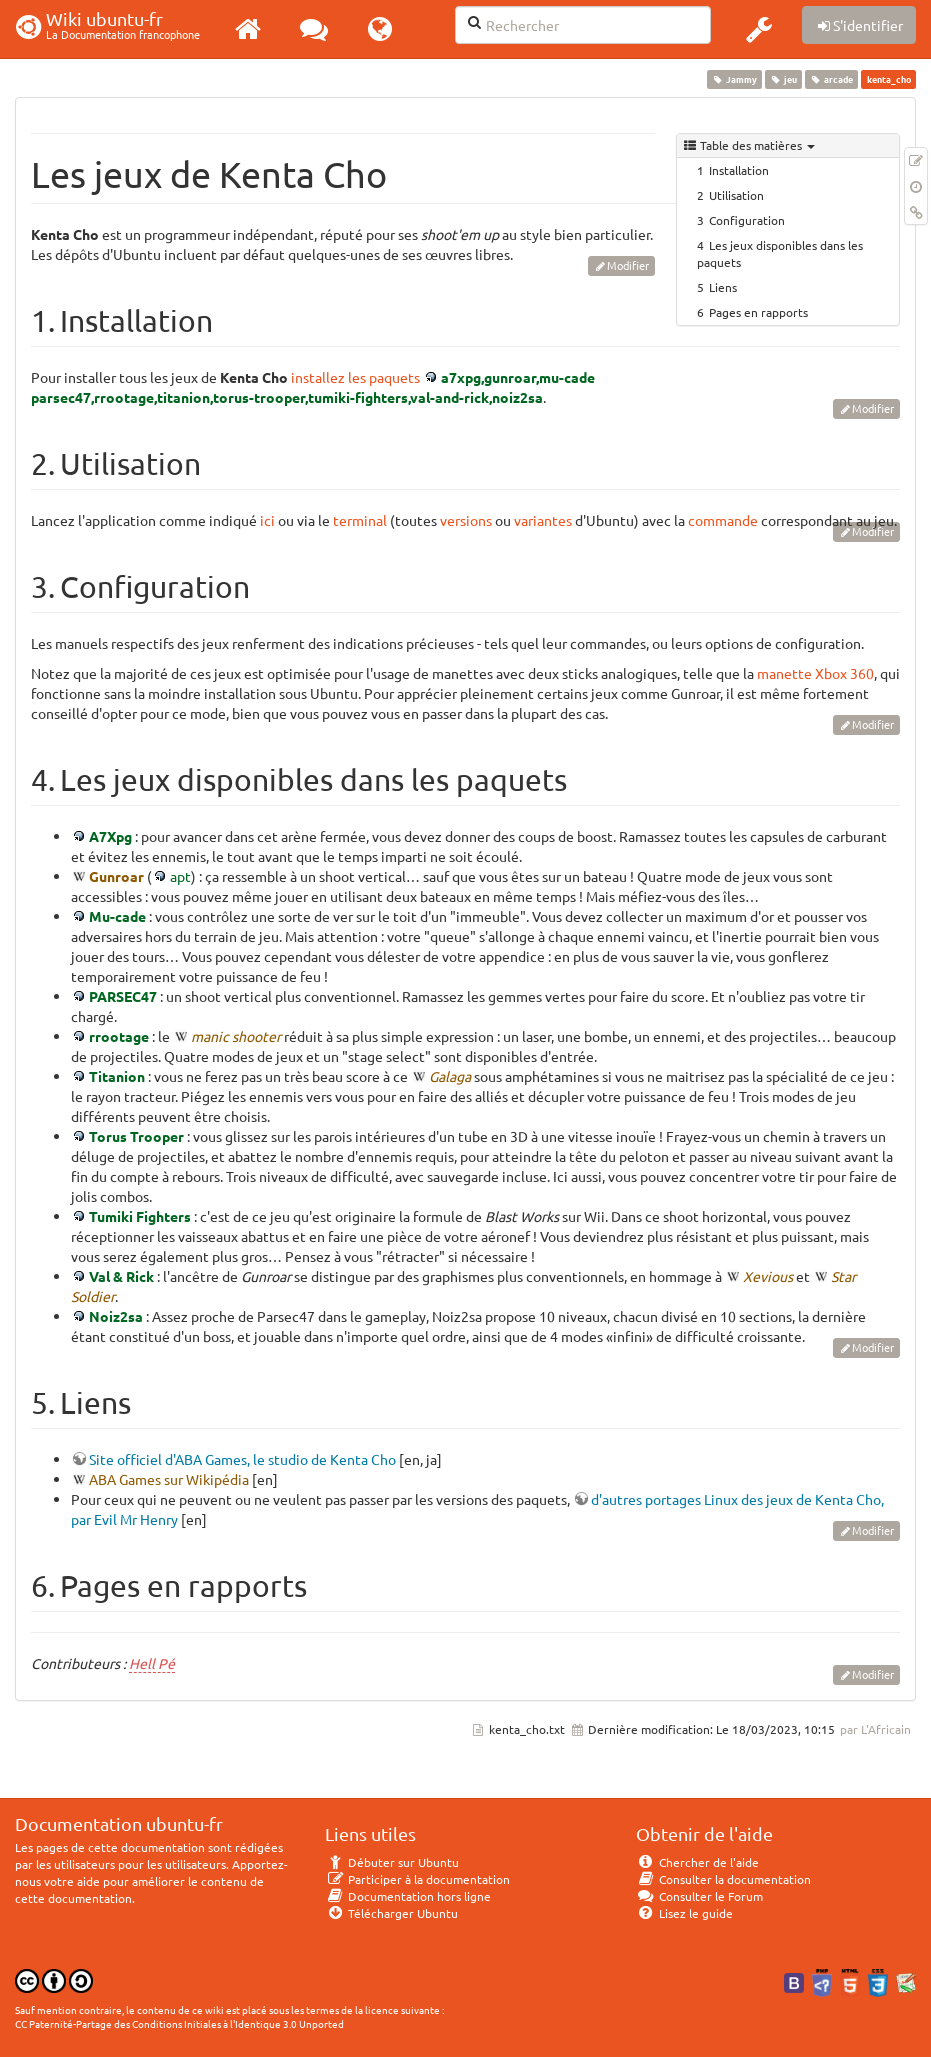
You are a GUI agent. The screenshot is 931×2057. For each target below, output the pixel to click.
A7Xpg (110, 836)
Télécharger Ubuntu (391, 1913)
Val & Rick (121, 1276)
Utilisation (736, 195)
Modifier (628, 265)
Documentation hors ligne (408, 1896)
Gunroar (116, 876)
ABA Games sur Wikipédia (169, 1479)
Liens (723, 287)
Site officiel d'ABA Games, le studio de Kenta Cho (242, 1459)
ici (267, 520)
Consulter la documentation (723, 1879)
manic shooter (236, 1036)
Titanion (117, 1076)
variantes (543, 520)
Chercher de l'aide (697, 1862)
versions (466, 520)
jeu (783, 79)
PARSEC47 (123, 996)
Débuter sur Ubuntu (392, 1862)
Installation (739, 170)
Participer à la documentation (417, 1879)
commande (723, 520)
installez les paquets (355, 377)
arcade (832, 79)
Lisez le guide (684, 1913)
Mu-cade (117, 916)
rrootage (119, 1036)
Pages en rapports (758, 312)
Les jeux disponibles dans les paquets (780, 253)
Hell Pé (152, 1663)
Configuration (747, 220)
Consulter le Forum (699, 1896)
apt (180, 876)
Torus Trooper (136, 1136)
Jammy (734, 79)
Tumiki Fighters (140, 1216)
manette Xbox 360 (815, 673)
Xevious (768, 1276)
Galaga (450, 1076)
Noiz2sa (116, 1316)
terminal (360, 520)
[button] (759, 29)
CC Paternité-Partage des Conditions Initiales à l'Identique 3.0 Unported (179, 2023)
